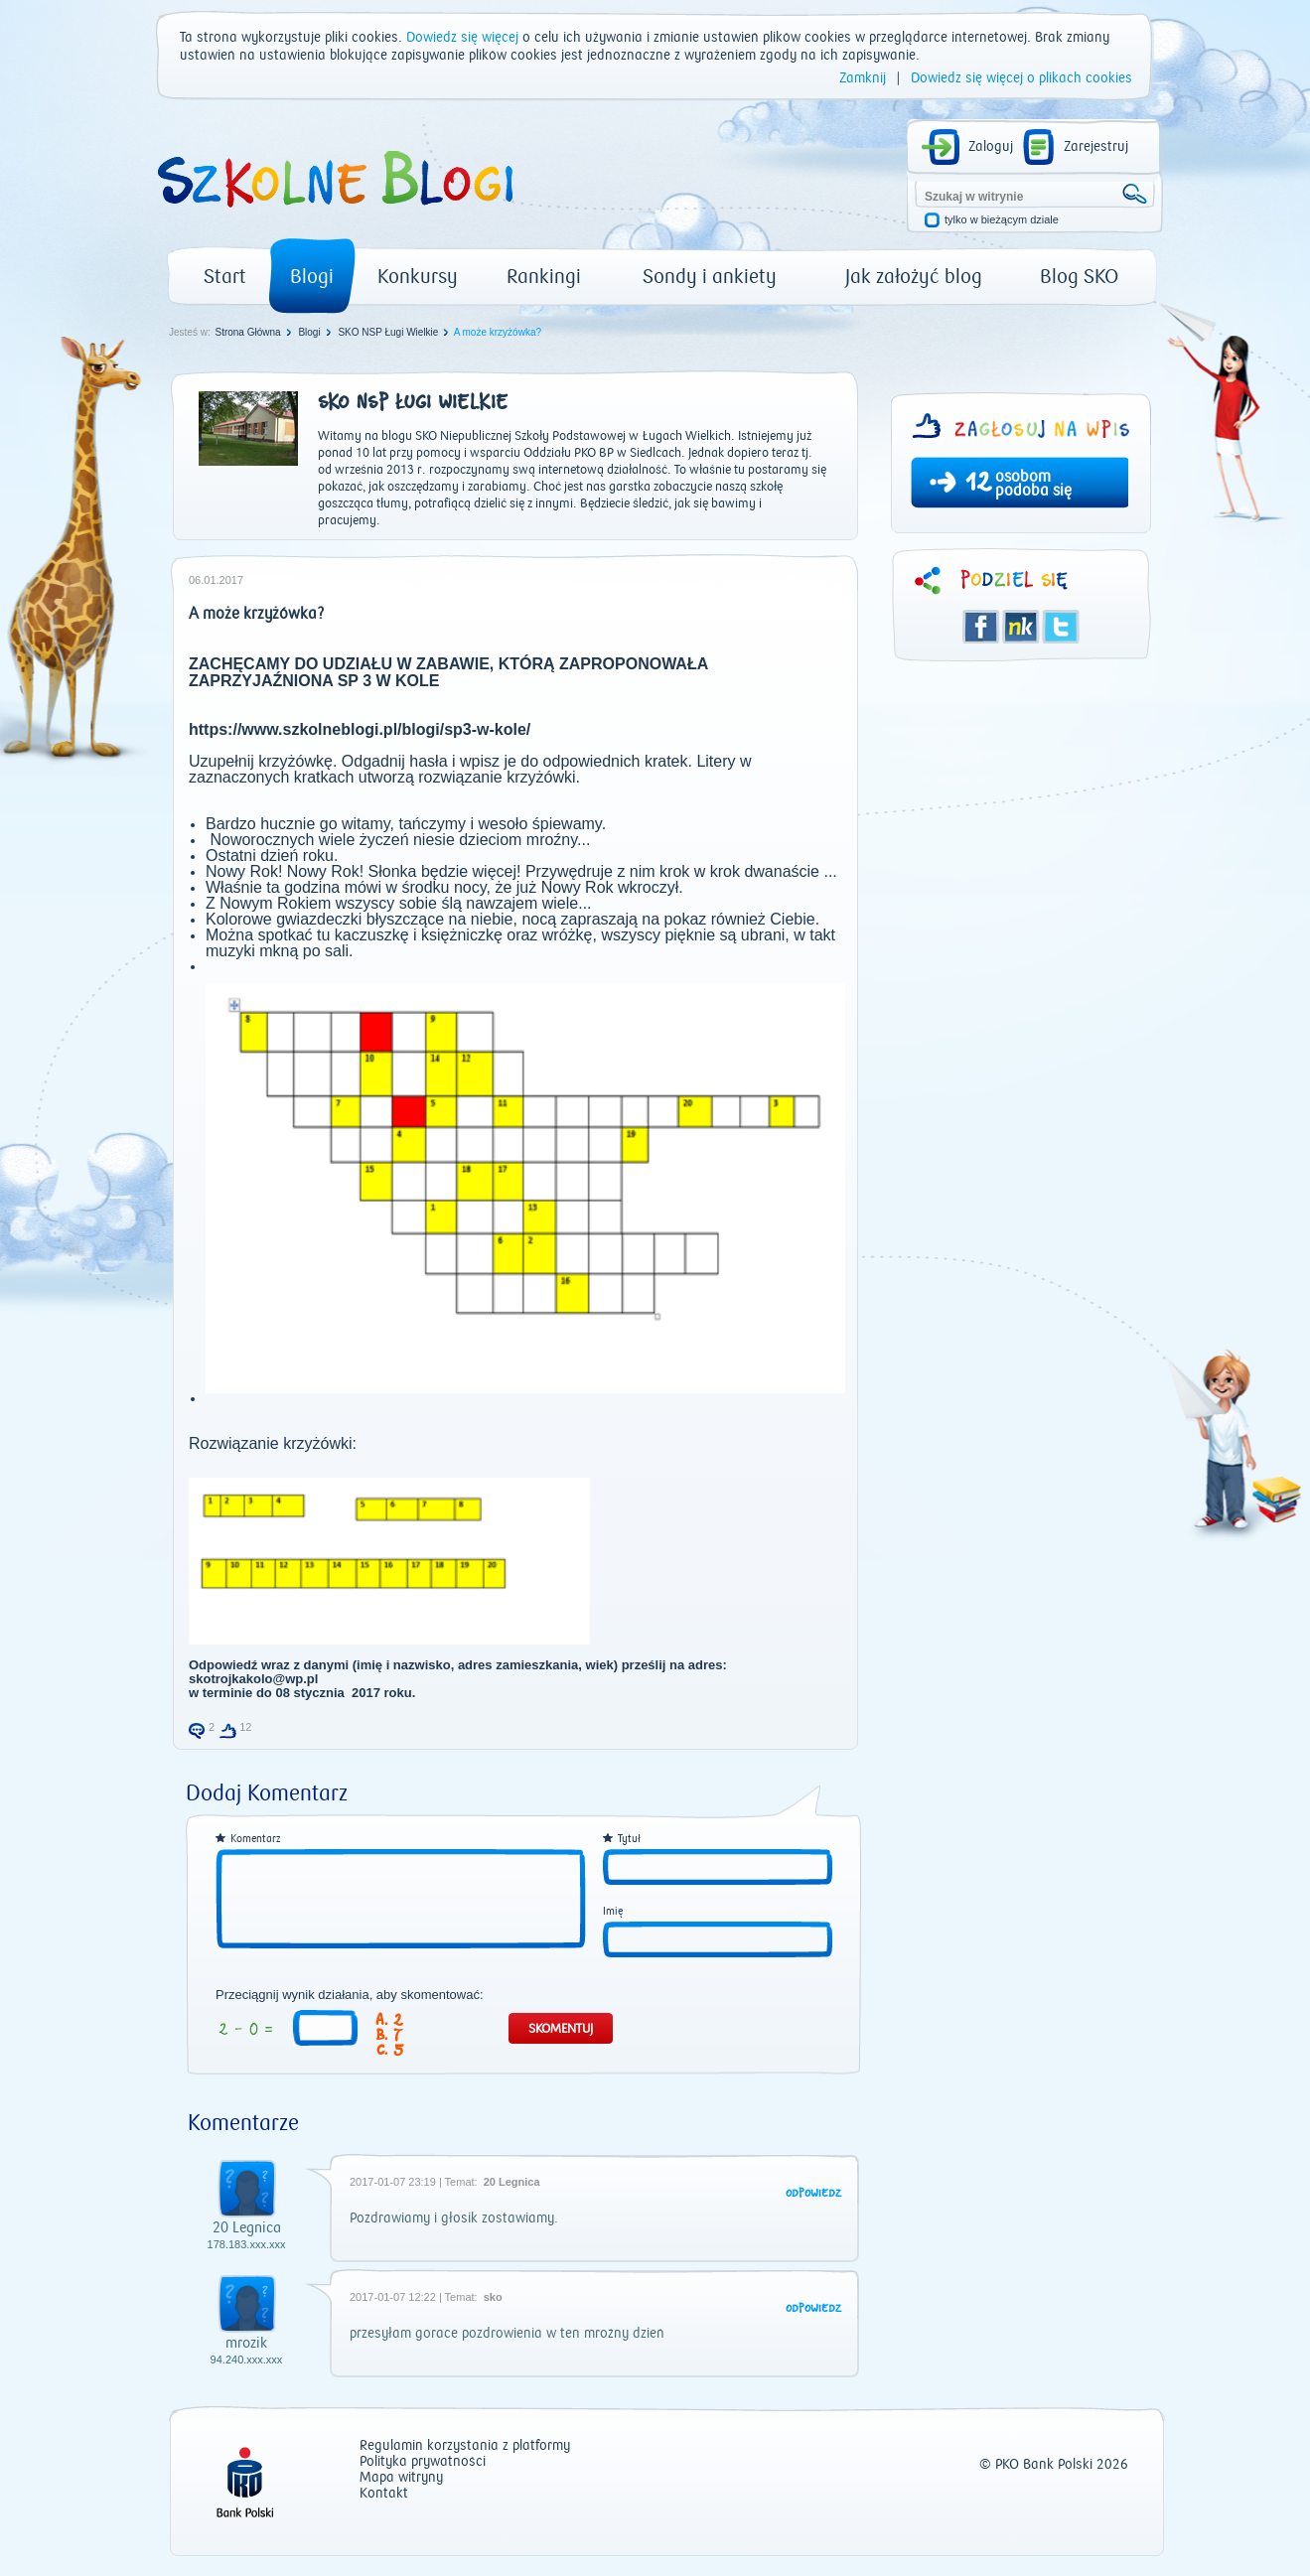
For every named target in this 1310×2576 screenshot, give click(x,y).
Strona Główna (247, 332)
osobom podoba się (1033, 484)
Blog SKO (1079, 276)
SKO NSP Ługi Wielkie (388, 332)
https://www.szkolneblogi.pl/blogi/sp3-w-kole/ (359, 729)
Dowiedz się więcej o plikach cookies (1021, 78)
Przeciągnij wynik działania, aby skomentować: (350, 1995)
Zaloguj (990, 147)
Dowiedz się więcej (462, 38)
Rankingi (544, 276)
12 (978, 484)
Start (225, 276)
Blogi (312, 276)
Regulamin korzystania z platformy (465, 2446)
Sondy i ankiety (710, 276)
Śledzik (1021, 627)
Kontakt (384, 2494)
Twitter (1061, 627)
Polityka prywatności (423, 2462)
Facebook (981, 627)
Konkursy (417, 276)
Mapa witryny (401, 2478)
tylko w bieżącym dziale (1002, 220)
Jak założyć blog (913, 276)
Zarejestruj (1096, 147)
